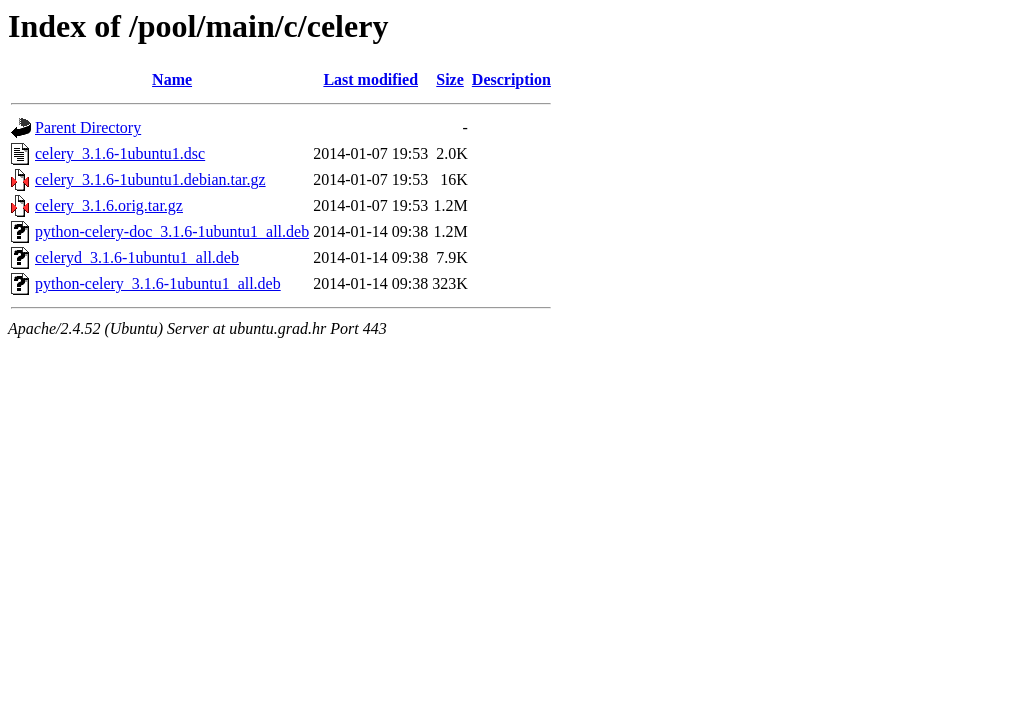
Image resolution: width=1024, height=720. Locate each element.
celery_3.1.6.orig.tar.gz (109, 205)
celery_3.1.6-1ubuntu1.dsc (120, 153)
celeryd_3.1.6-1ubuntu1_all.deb (137, 257)
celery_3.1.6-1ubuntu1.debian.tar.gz (150, 179)
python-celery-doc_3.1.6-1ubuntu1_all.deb (172, 231)
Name (172, 79)
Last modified (370, 79)
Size (450, 79)
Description (511, 79)
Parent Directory (88, 127)
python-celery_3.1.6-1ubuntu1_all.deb (158, 283)
